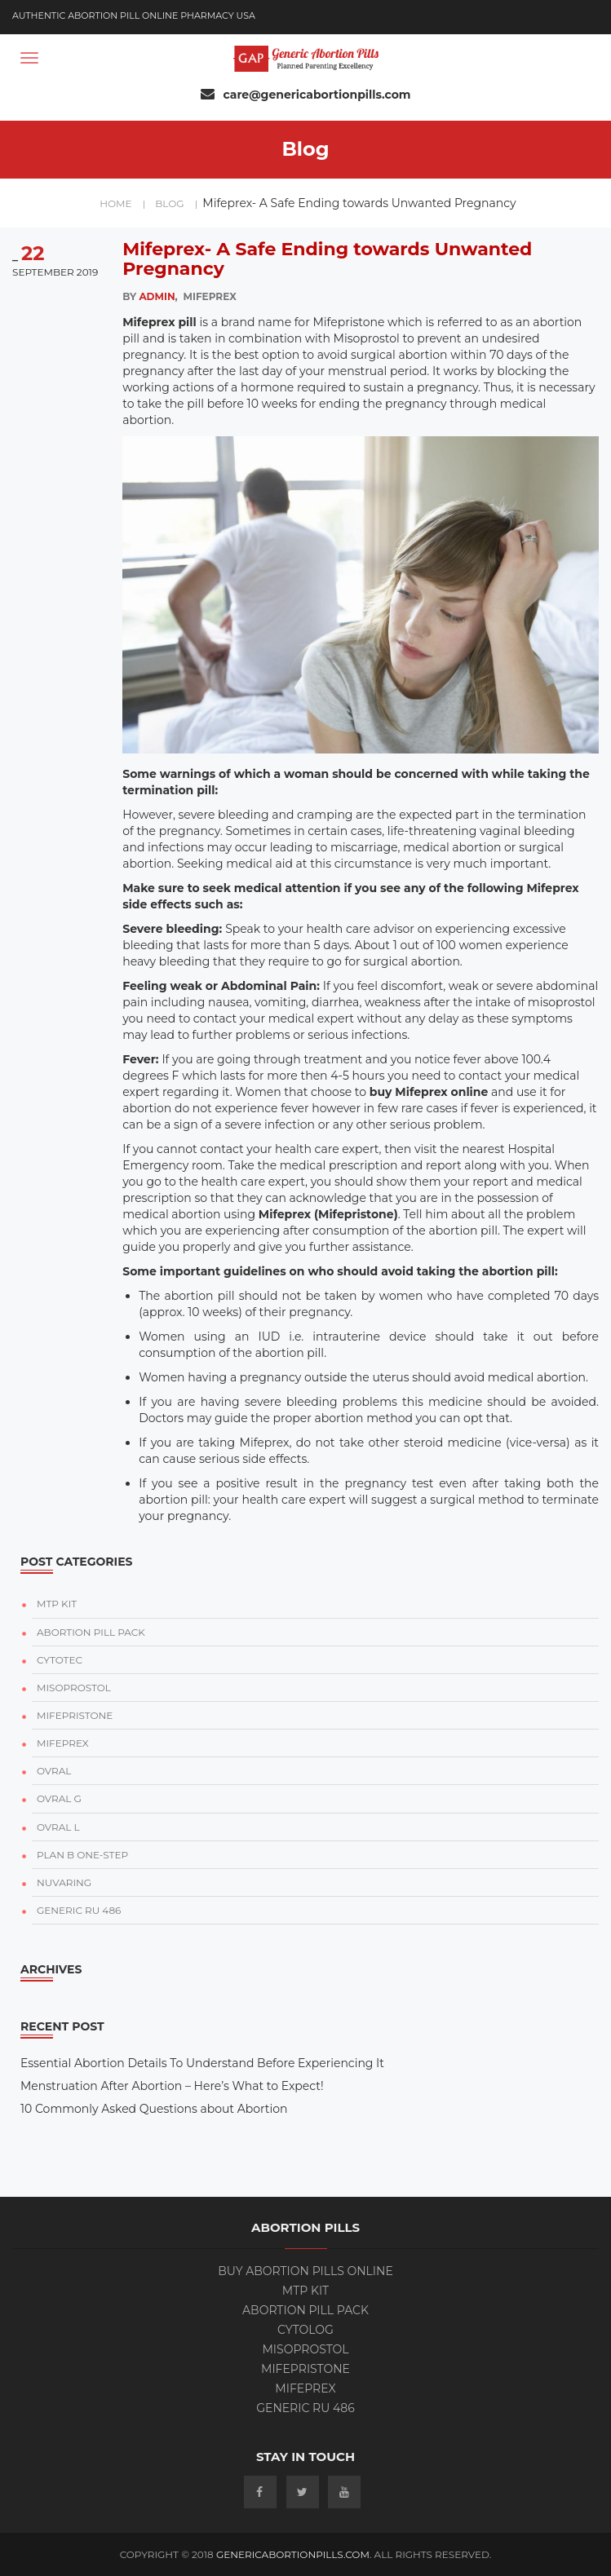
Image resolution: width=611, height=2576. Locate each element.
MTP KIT (57, 1603)
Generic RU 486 (305, 2408)
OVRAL (54, 1771)
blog (176, 203)
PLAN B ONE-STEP (82, 1855)
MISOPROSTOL (74, 1687)
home (122, 203)
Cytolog (305, 2329)
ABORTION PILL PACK (91, 1632)
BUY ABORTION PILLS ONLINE (305, 2271)
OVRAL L (58, 1827)
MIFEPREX (63, 1743)
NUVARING (64, 1882)
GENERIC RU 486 (79, 1910)
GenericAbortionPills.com (293, 2554)
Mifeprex (305, 2388)
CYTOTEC (59, 1660)
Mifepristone (305, 2369)
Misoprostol (305, 2349)
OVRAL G (59, 1798)
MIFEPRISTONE (75, 1715)
